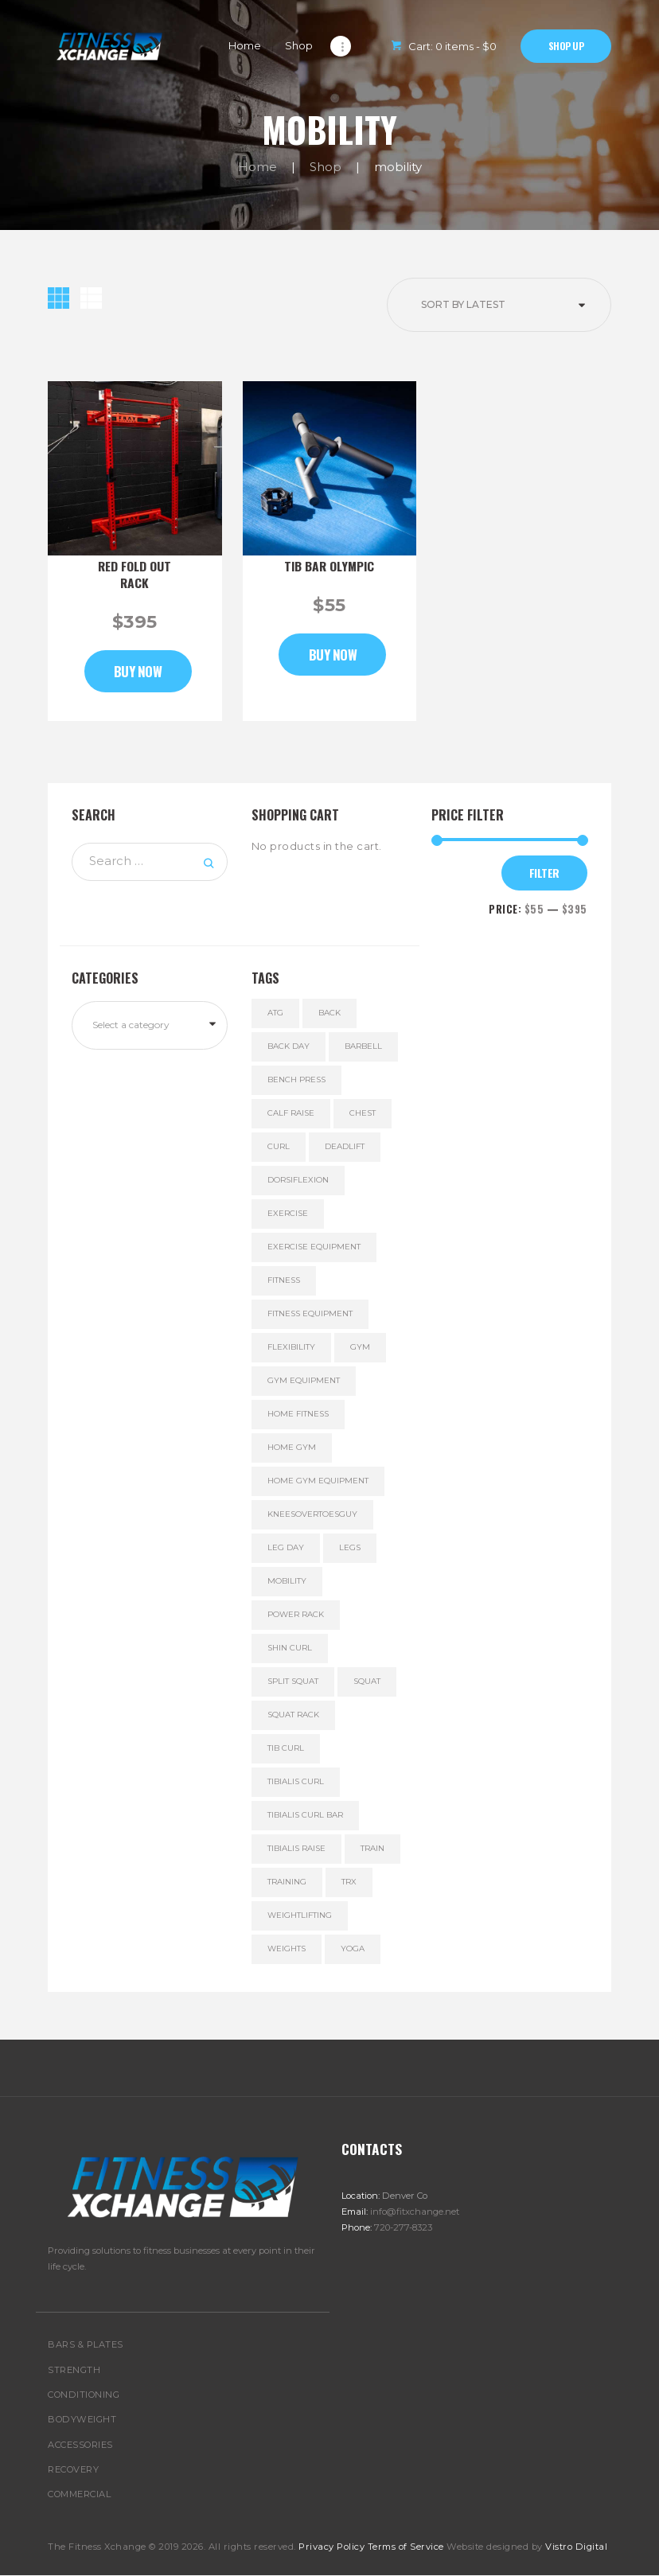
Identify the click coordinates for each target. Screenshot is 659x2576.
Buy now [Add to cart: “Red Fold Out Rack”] (138, 671)
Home (257, 166)
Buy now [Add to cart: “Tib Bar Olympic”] (333, 654)
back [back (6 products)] (329, 1012)
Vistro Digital (576, 2546)
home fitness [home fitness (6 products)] (298, 1414)
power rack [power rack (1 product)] (295, 1614)
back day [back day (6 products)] (288, 1046)
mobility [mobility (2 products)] (286, 1581)
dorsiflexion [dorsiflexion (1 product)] (298, 1180)
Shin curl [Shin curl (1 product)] (289, 1648)
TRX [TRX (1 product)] (349, 1881)
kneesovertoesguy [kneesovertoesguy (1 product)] (312, 1514)
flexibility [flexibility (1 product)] (291, 1347)
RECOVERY (73, 2469)
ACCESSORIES (80, 2444)
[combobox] (150, 1025)
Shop (325, 166)
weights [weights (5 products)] (286, 1948)
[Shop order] (499, 305)
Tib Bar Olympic (329, 566)
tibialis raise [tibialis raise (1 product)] (296, 1848)
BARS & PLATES (85, 2344)
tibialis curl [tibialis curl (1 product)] (295, 1781)
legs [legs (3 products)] (350, 1547)
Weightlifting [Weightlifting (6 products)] (299, 1915)
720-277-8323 (403, 2227)
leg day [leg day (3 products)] (285, 1547)
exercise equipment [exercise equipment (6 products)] (314, 1246)
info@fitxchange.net (414, 2211)
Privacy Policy (331, 2546)
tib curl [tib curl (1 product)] (285, 1748)
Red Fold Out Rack (134, 574)
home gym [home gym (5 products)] (291, 1447)
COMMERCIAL (79, 2494)
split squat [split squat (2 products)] (292, 1681)
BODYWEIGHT (82, 2419)
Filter (544, 872)
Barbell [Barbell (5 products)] (363, 1046)
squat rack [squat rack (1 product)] (293, 1714)
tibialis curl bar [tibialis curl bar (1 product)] (305, 1815)
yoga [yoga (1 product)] (353, 1948)
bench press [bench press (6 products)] (296, 1079)
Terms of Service (406, 2546)
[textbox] (156, 1025)
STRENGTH (74, 2369)
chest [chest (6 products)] (362, 1113)
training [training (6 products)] (286, 1881)
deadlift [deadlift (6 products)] (345, 1146)
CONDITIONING (83, 2394)
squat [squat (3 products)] (366, 1681)
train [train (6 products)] (372, 1848)
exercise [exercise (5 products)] (287, 1213)
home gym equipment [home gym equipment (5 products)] (317, 1480)
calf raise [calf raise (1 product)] (290, 1113)
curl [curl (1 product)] (278, 1146)
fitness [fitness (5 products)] (283, 1280)
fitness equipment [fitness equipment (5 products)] (310, 1313)
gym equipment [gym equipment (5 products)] (303, 1380)
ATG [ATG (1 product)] (275, 1012)
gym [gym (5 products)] (360, 1347)
